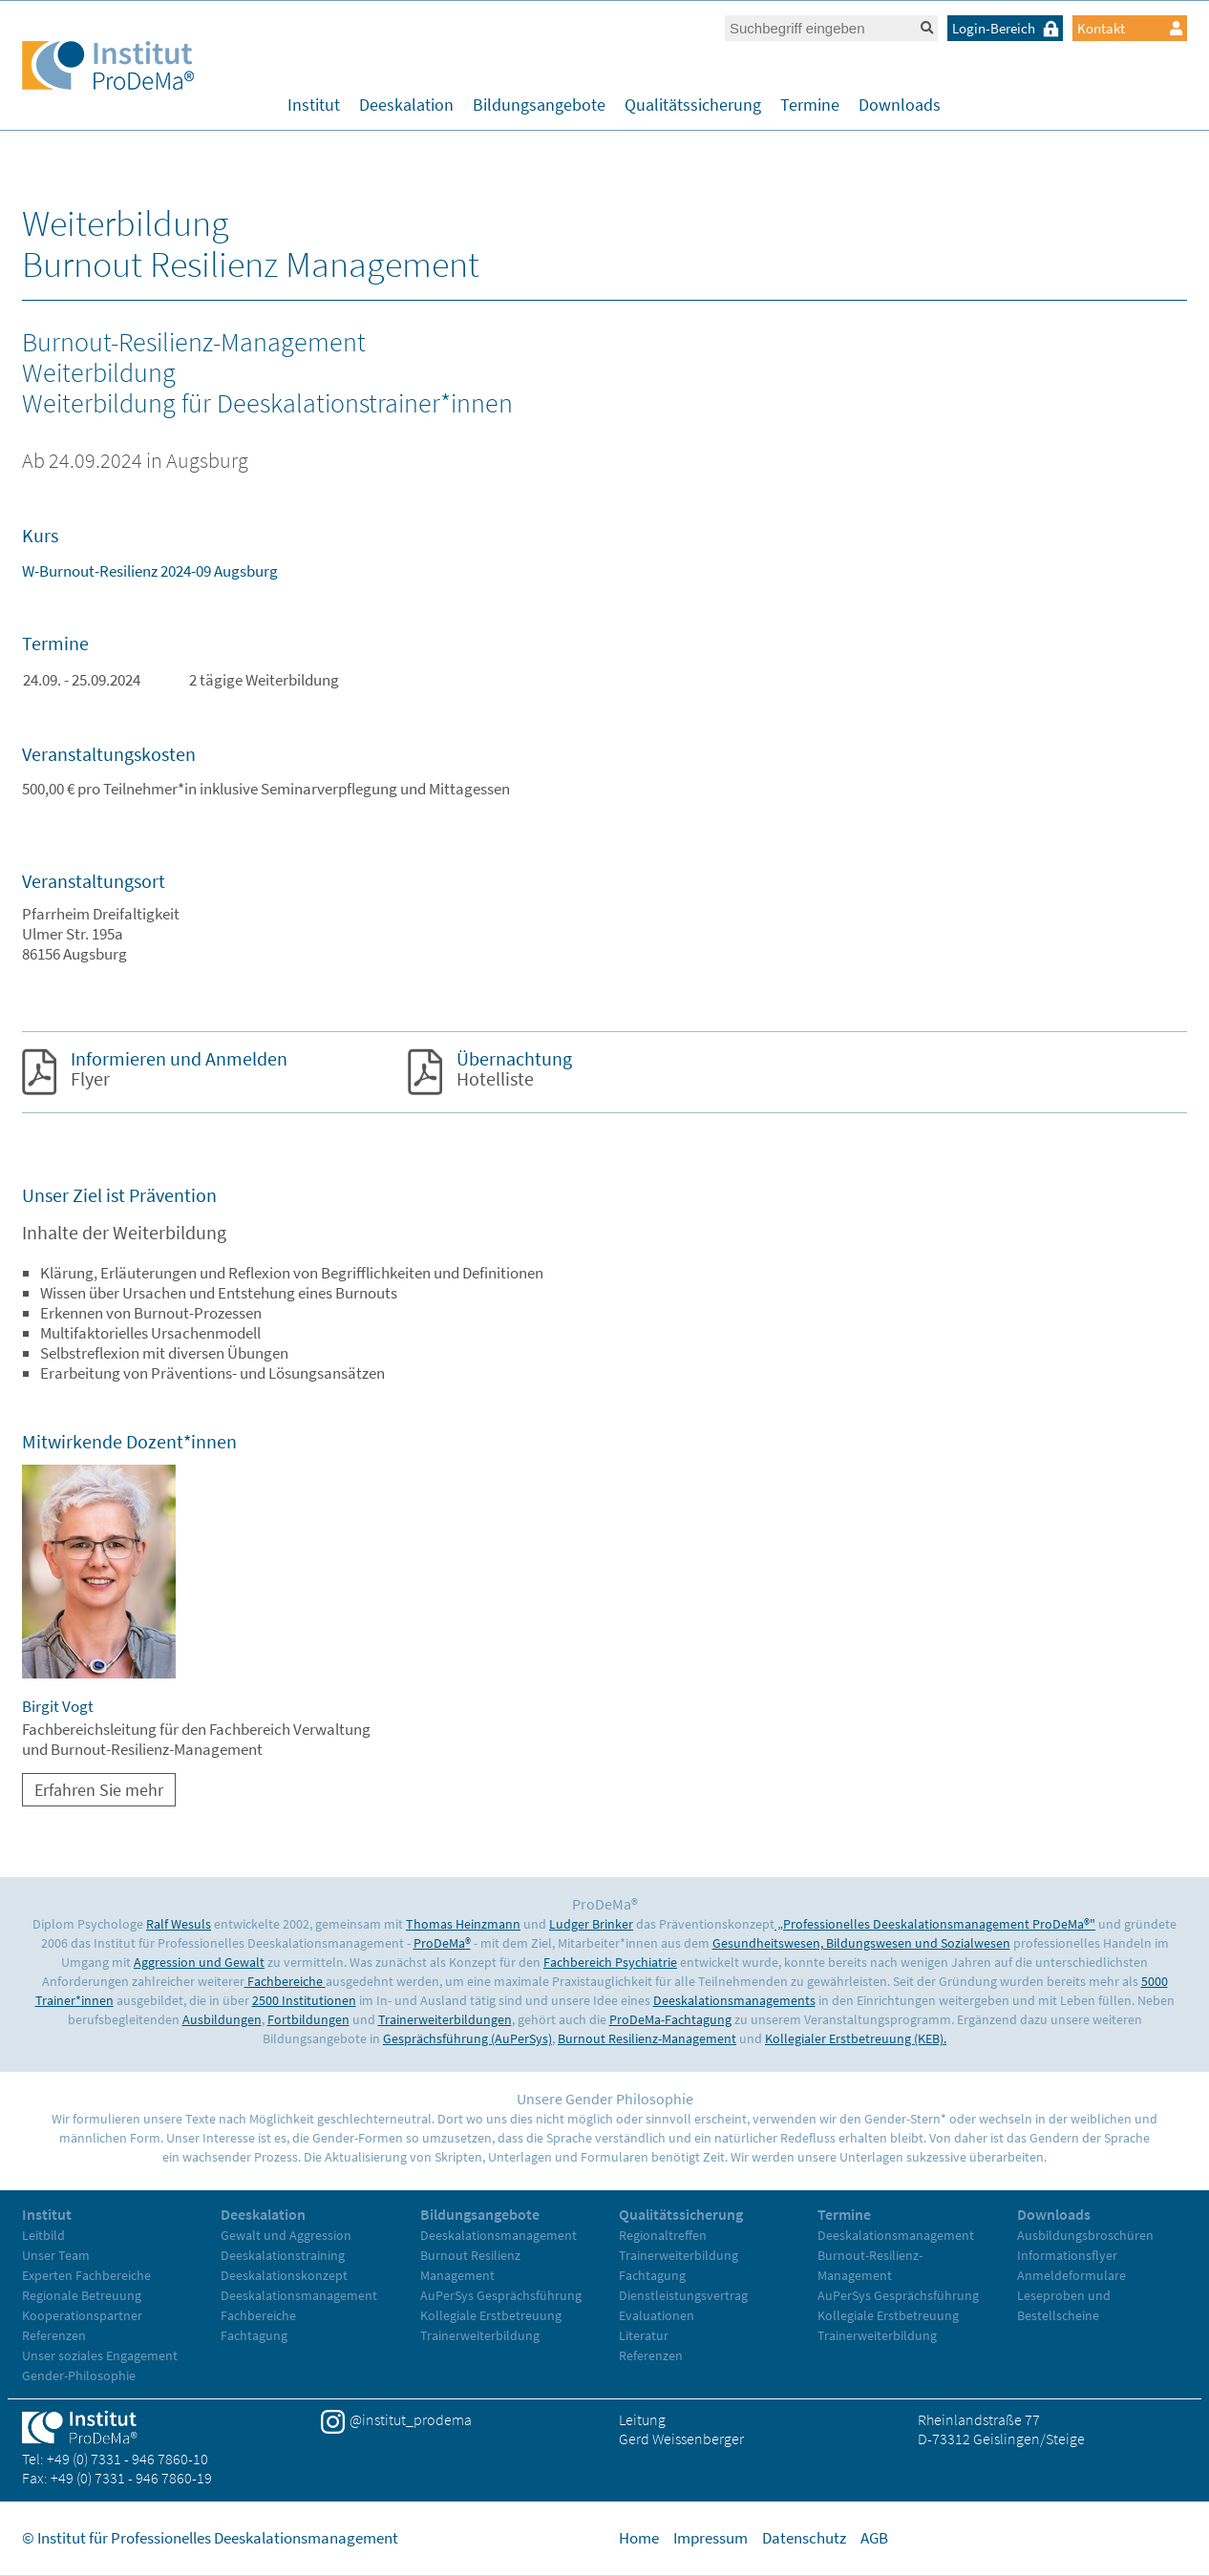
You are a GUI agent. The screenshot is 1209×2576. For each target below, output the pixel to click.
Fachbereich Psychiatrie (610, 1962)
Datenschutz (804, 2537)
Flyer (179, 1068)
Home (639, 2537)
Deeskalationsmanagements (734, 2000)
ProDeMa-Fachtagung (670, 2019)
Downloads (900, 105)
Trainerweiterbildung (480, 2335)
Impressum (710, 2537)
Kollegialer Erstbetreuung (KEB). (855, 2038)
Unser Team (56, 2255)
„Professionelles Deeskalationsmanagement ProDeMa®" (934, 1923)
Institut (313, 105)
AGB (874, 2537)
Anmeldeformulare (1071, 2275)
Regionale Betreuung (81, 2295)
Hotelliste (514, 1068)
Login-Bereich (1007, 28)
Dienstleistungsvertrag (683, 2295)
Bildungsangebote (539, 105)
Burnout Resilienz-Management (647, 2038)
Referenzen (54, 2335)
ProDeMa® (442, 1943)
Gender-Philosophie (79, 2375)
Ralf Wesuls (178, 1923)
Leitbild (43, 2235)
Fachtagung (254, 2335)
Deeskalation (406, 105)
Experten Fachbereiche (86, 2275)
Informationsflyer (1067, 2255)
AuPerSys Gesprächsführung (501, 2295)
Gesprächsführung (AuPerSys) (467, 2038)
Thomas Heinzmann (463, 1923)
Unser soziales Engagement (100, 2355)
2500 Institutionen (304, 2000)
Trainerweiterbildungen (445, 2019)
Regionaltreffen (663, 2235)
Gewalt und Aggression (286, 2235)
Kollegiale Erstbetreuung (491, 2315)
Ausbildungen (222, 2019)
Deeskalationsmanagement (299, 2295)
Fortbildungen (308, 2019)
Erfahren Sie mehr (98, 1790)
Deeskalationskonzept (284, 2275)
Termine (809, 105)
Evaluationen (656, 2315)
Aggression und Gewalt (199, 1962)
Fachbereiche (285, 1981)
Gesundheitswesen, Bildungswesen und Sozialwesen (861, 1943)
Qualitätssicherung (693, 105)
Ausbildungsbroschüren (1085, 2235)
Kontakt (1129, 28)
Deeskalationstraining (283, 2255)
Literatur (643, 2335)
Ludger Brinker (591, 1923)
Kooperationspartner (82, 2315)
